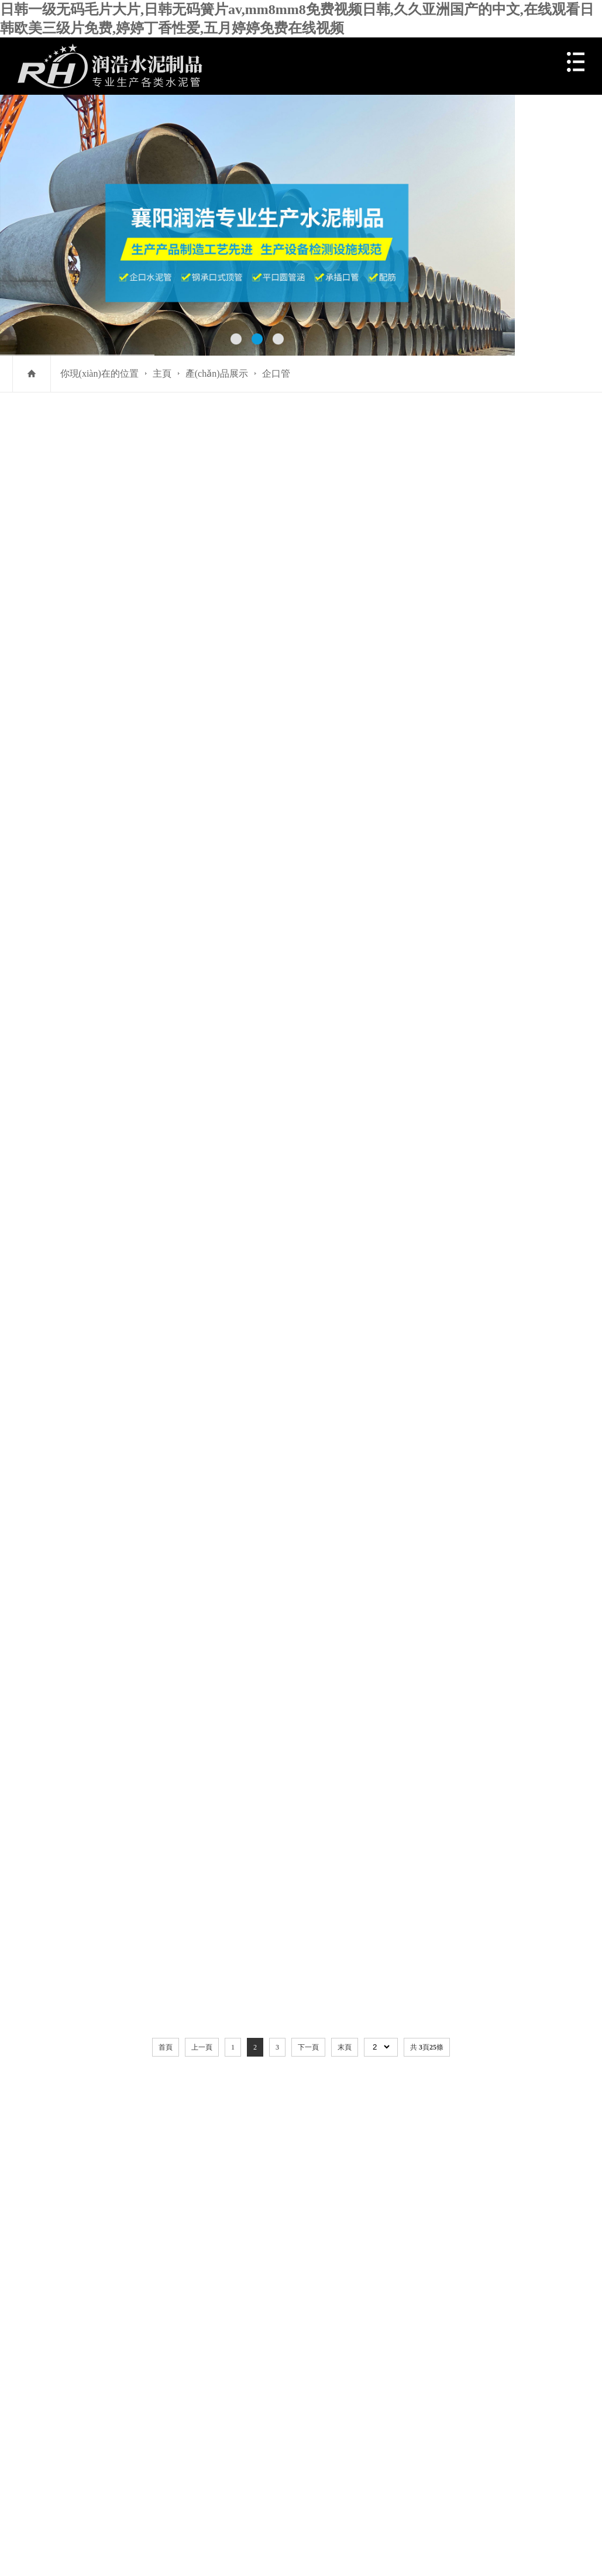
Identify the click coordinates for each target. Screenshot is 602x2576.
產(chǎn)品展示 (216, 373)
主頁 (162, 373)
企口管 (276, 373)
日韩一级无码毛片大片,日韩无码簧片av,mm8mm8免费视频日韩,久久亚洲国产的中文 (129, 2494)
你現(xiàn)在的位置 (99, 373)
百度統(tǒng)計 (49, 2438)
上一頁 (201, 1490)
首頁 (166, 1490)
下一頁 (308, 1490)
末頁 (345, 1490)
